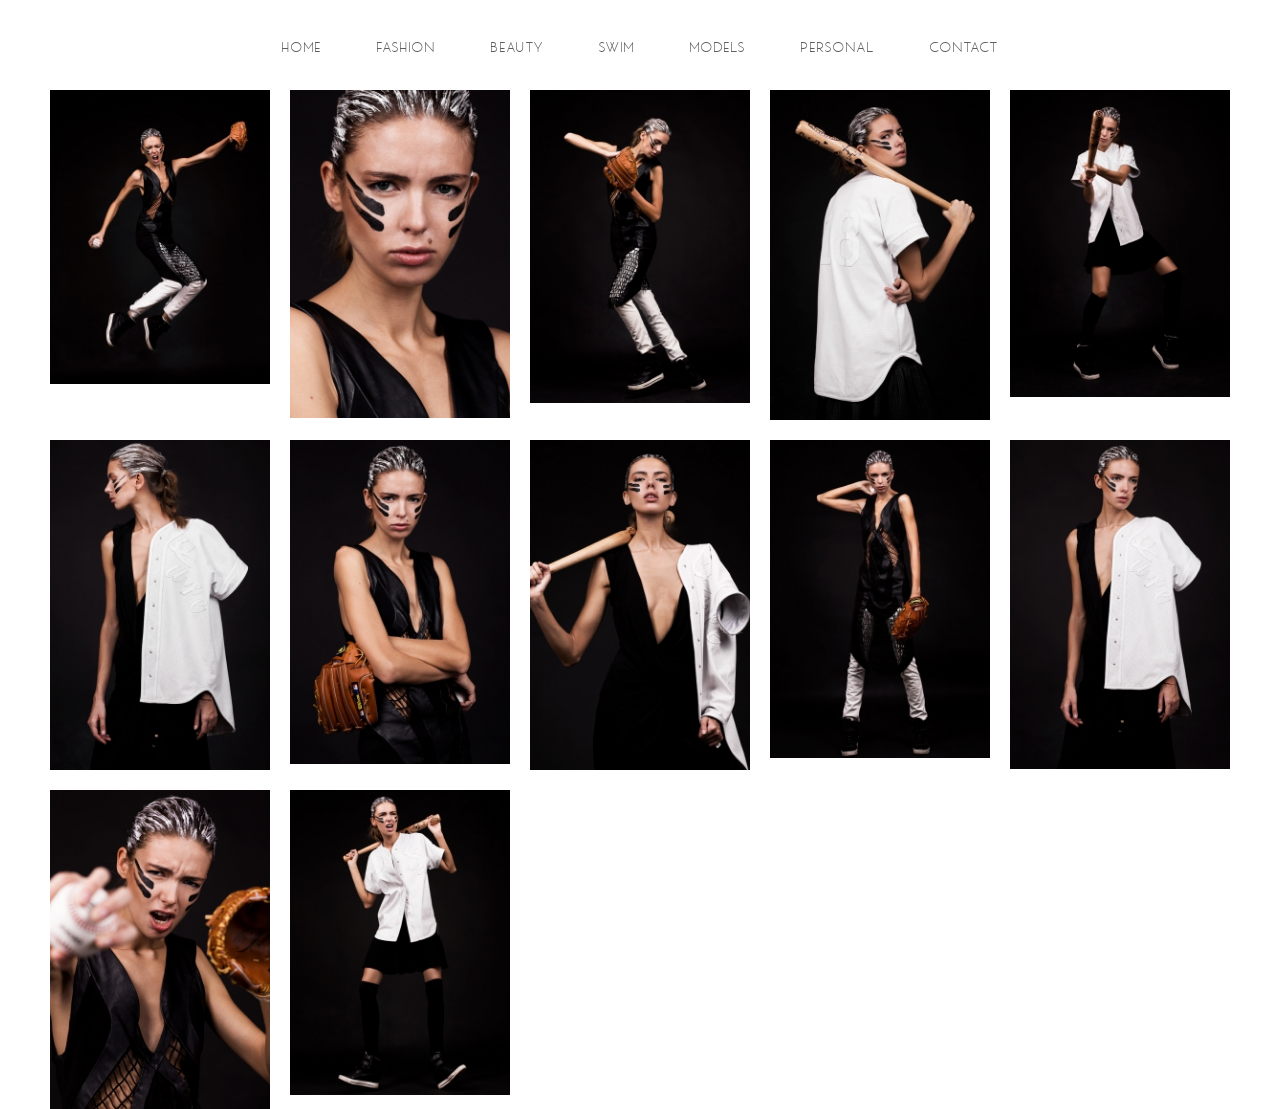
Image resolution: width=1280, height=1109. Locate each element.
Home (302, 48)
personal (838, 48)
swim (617, 48)
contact (964, 48)
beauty (517, 48)
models (718, 48)
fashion (406, 48)
